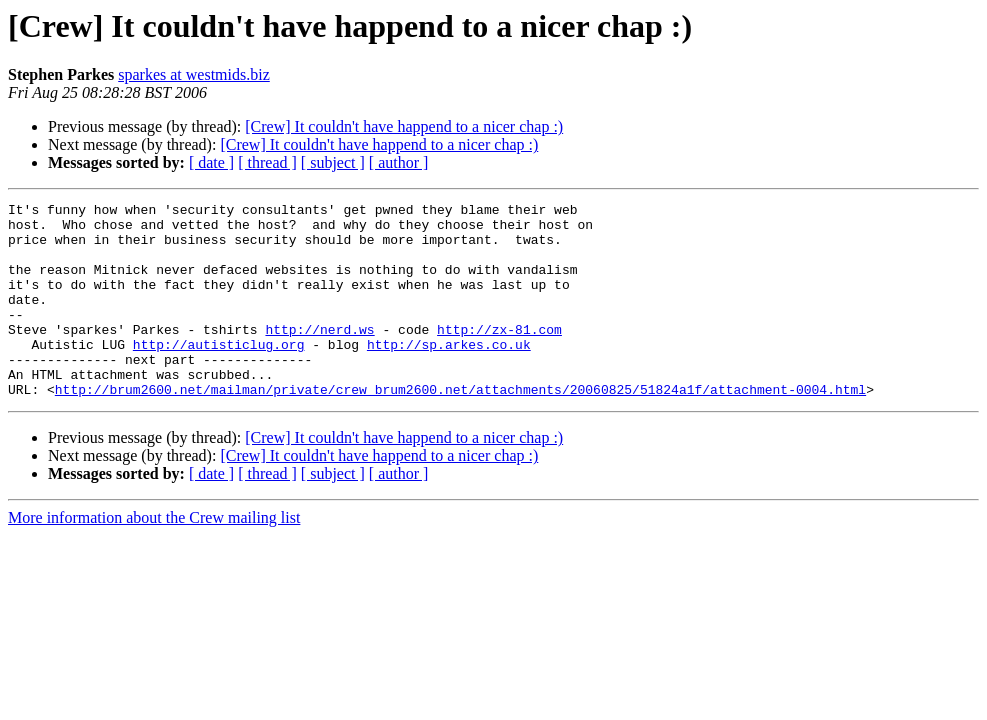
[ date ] (211, 162)
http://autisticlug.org (219, 374)
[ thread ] (267, 162)
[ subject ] (333, 162)
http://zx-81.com (499, 356)
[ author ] (399, 162)
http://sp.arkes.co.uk (449, 374)
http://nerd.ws (319, 356)
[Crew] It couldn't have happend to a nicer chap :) (404, 126)
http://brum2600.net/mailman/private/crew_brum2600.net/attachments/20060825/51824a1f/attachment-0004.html (460, 428)
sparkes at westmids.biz (194, 74)
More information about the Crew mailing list (154, 556)
